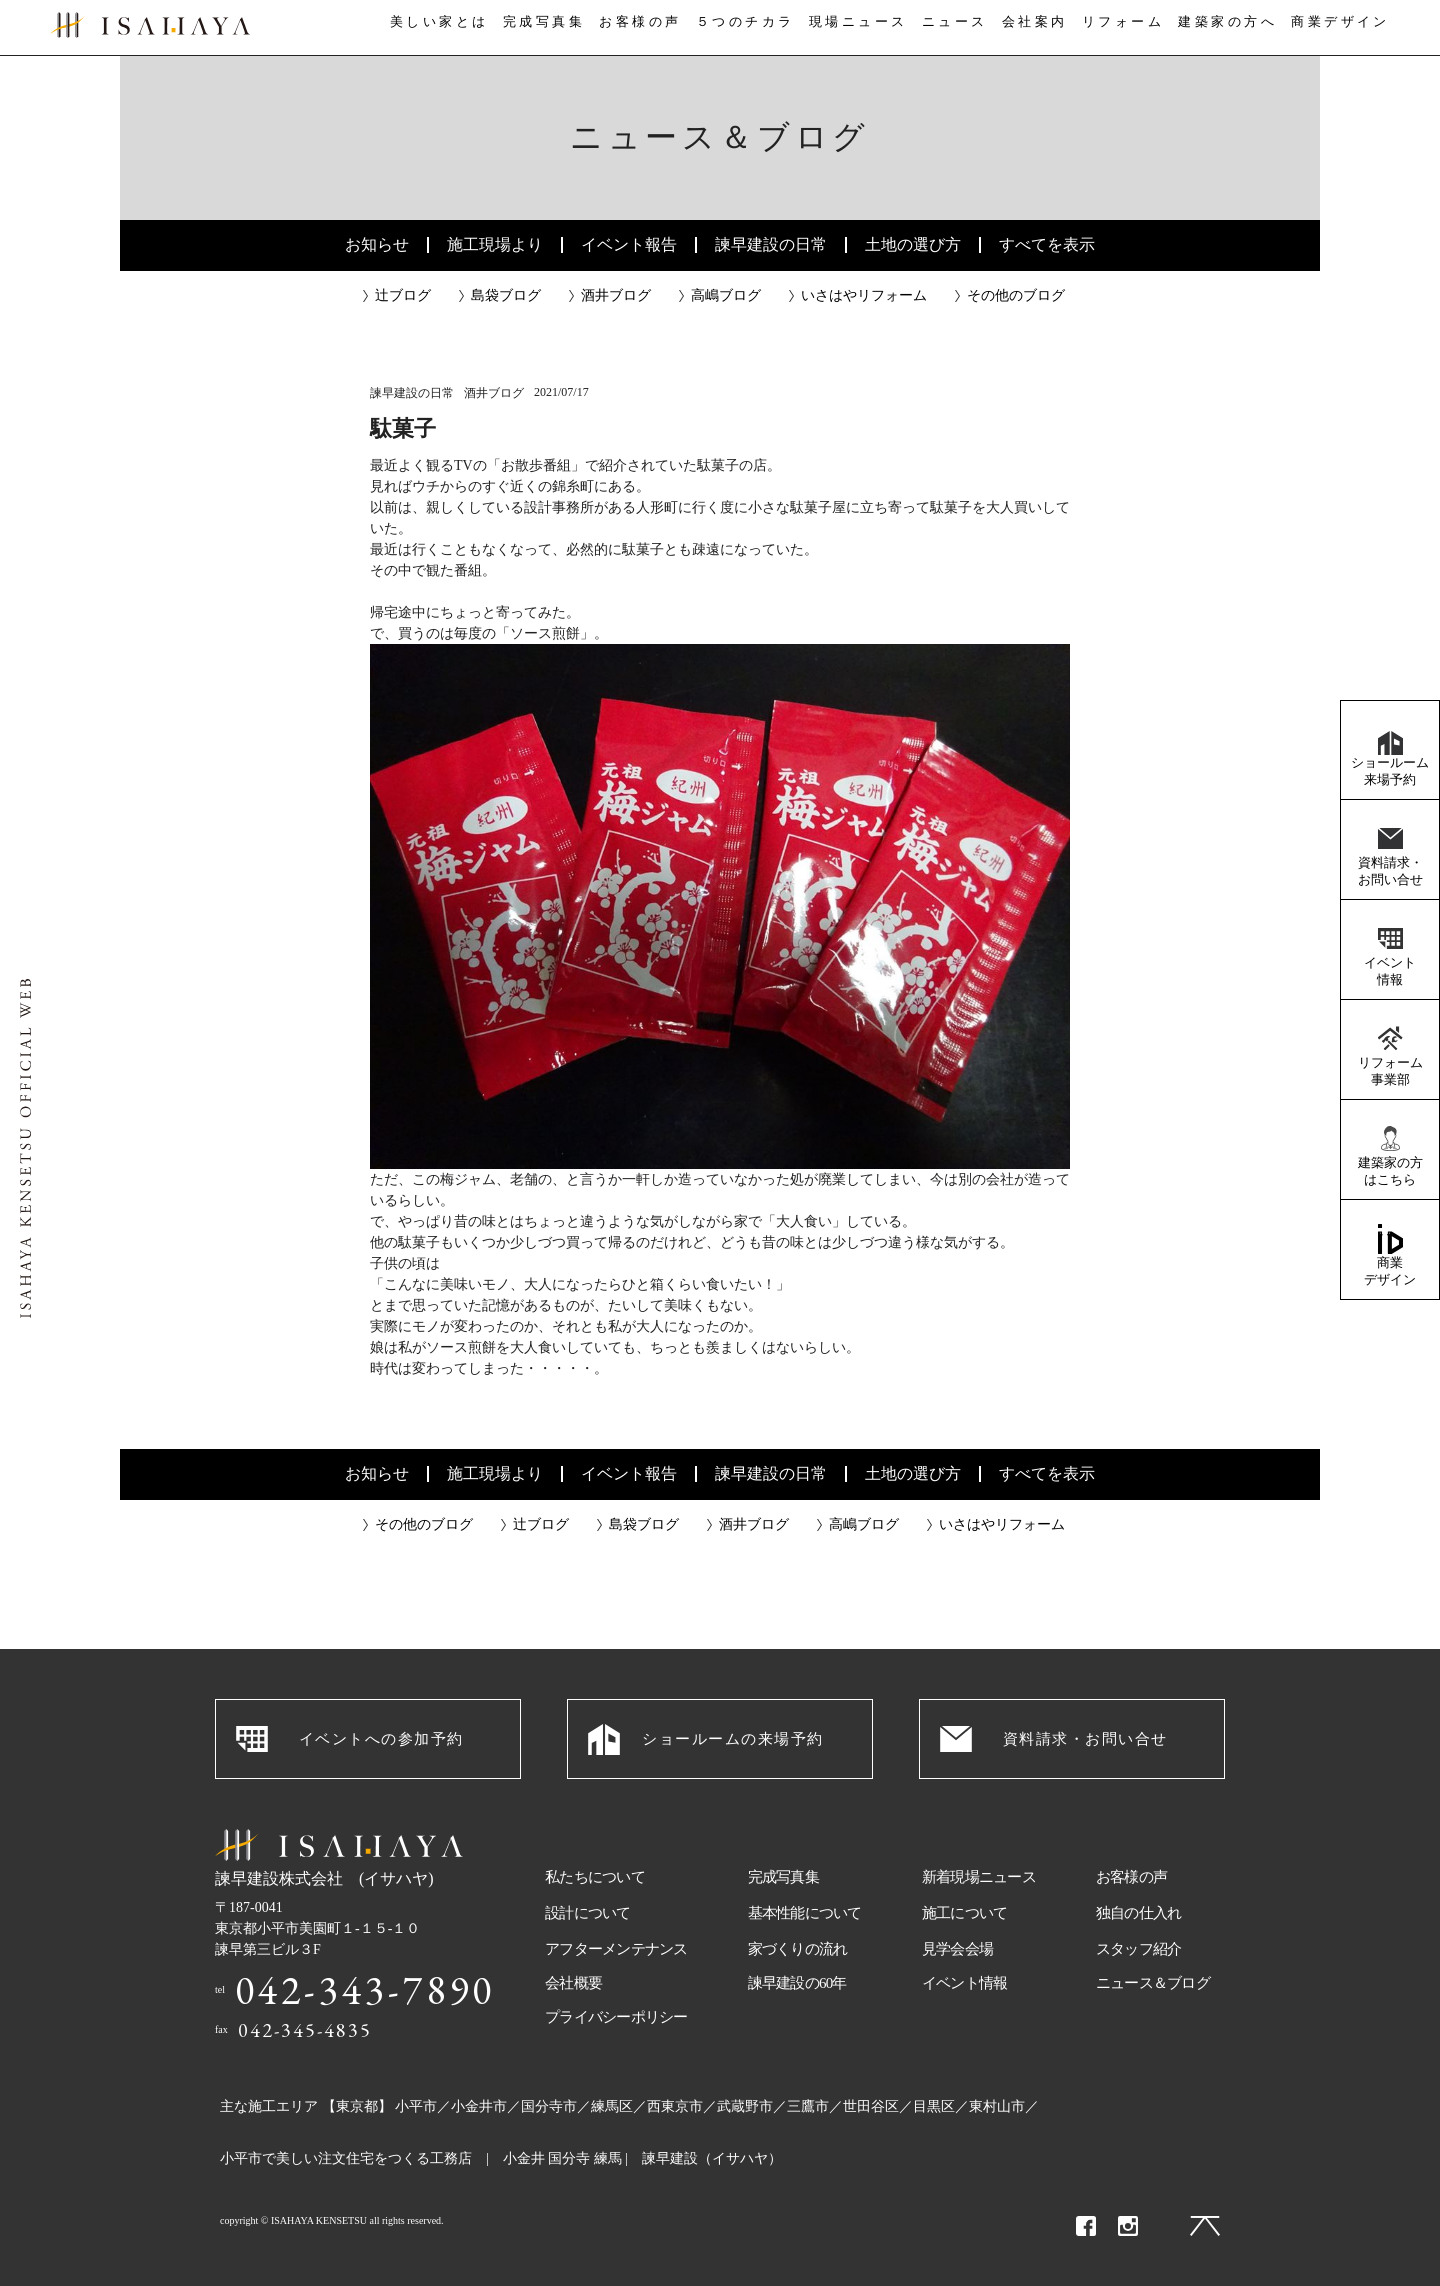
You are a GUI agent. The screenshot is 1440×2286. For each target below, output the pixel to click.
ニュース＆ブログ (1153, 1983)
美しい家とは (432, 28)
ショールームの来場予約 (733, 1739)
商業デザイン (1390, 1271)
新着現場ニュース (979, 1877)
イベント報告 (629, 244)
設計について (588, 1913)
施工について (965, 1913)
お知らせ (377, 244)
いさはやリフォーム (864, 295)
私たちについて (595, 1877)
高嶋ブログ (726, 295)
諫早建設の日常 (771, 244)
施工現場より (495, 244)
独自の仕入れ (1139, 1913)
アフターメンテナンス (616, 1949)
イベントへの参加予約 (381, 1739)
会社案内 (1038, 28)
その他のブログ (1016, 295)
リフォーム (1130, 28)
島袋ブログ (506, 295)
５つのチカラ (742, 28)
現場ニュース (855, 28)
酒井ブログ (616, 295)
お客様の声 (636, 28)
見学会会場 (957, 1949)
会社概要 (573, 1983)
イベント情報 (1390, 971)
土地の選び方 (913, 244)
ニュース (953, 28)
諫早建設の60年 (797, 1983)
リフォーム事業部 (1390, 1071)
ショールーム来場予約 (1390, 771)
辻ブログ (403, 295)
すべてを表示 (1047, 244)
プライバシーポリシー (616, 2017)
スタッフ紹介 (1139, 1949)
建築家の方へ (1235, 28)
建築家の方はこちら (1390, 1171)
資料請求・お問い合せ (1390, 871)
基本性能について (805, 1913)
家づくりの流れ (798, 1949)
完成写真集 (538, 28)
